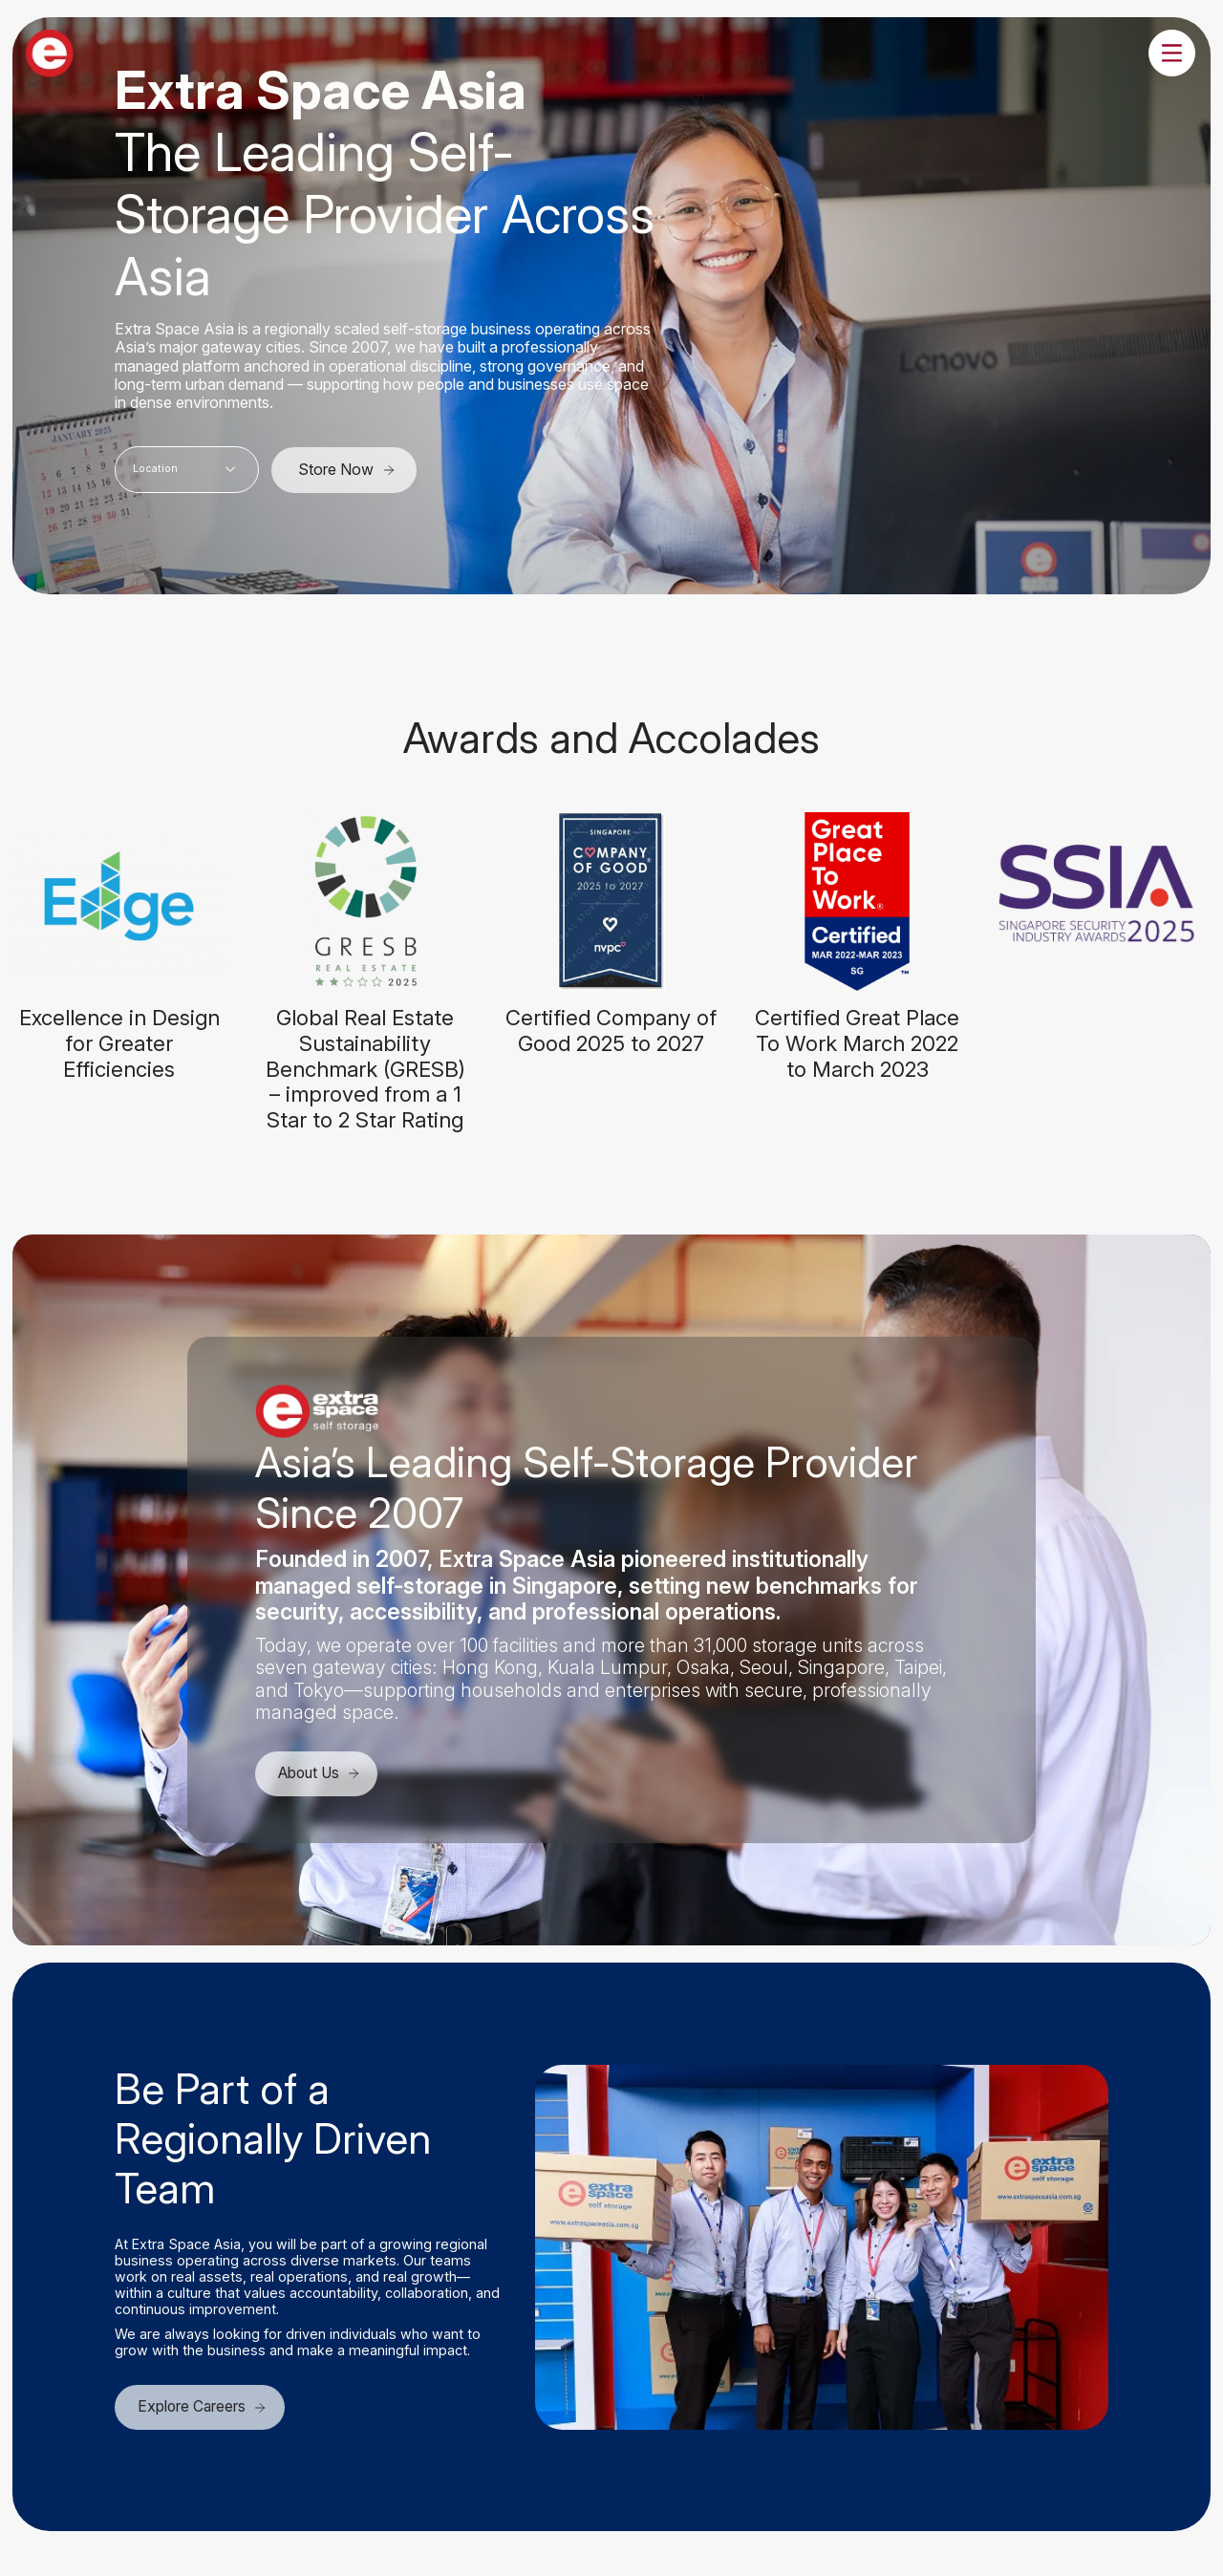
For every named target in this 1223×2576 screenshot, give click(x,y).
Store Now (347, 469)
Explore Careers (204, 2408)
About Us (323, 1773)
